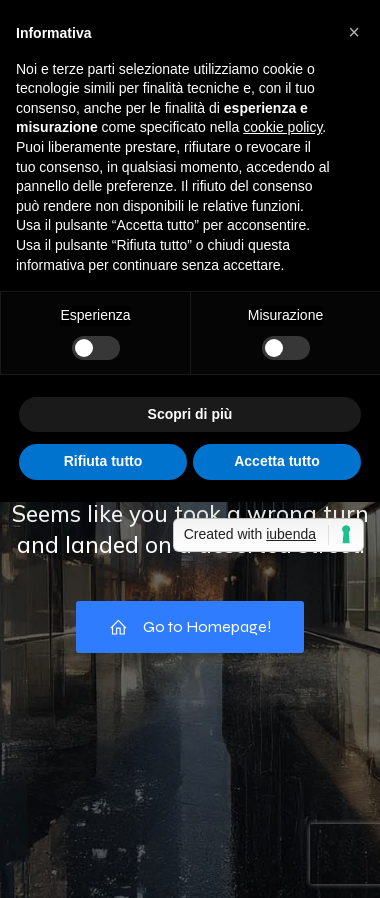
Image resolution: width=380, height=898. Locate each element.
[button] (354, 32)
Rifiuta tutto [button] (103, 461)
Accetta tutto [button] (277, 461)
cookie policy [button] (282, 127)
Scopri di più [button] (190, 414)
